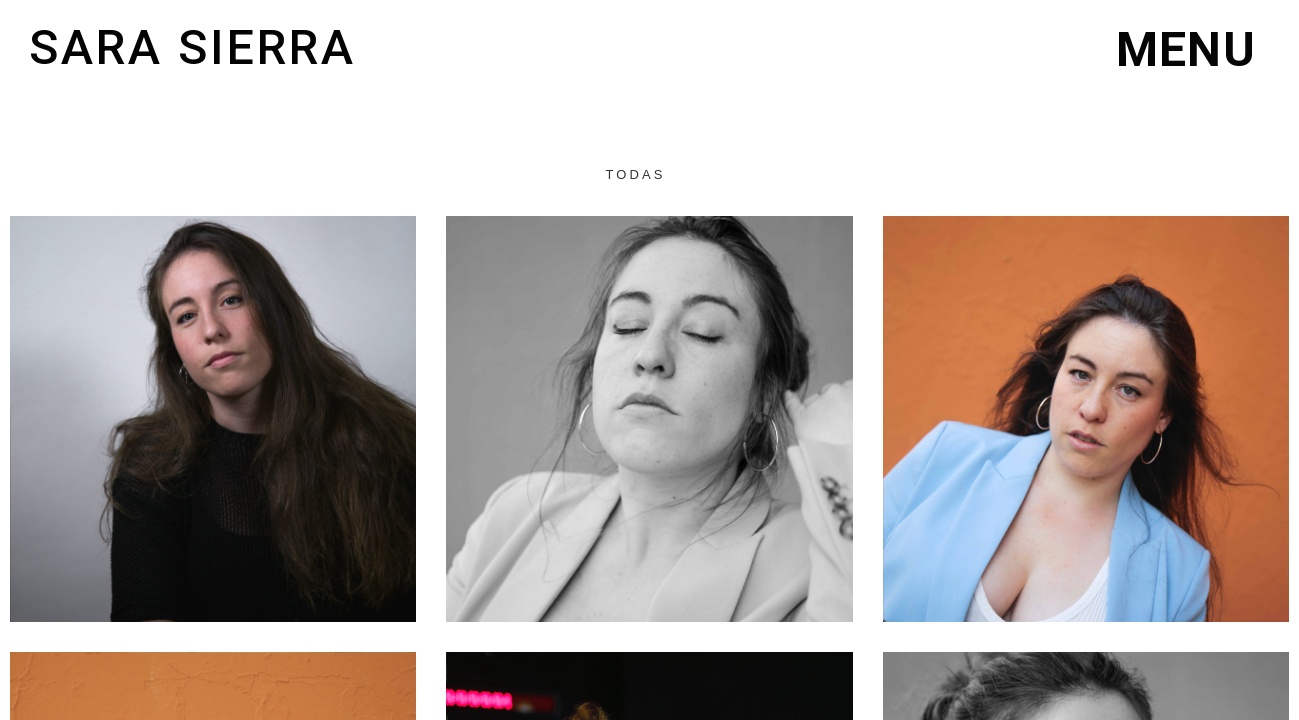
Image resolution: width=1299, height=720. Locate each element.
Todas (635, 174)
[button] (1186, 50)
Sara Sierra (192, 47)
